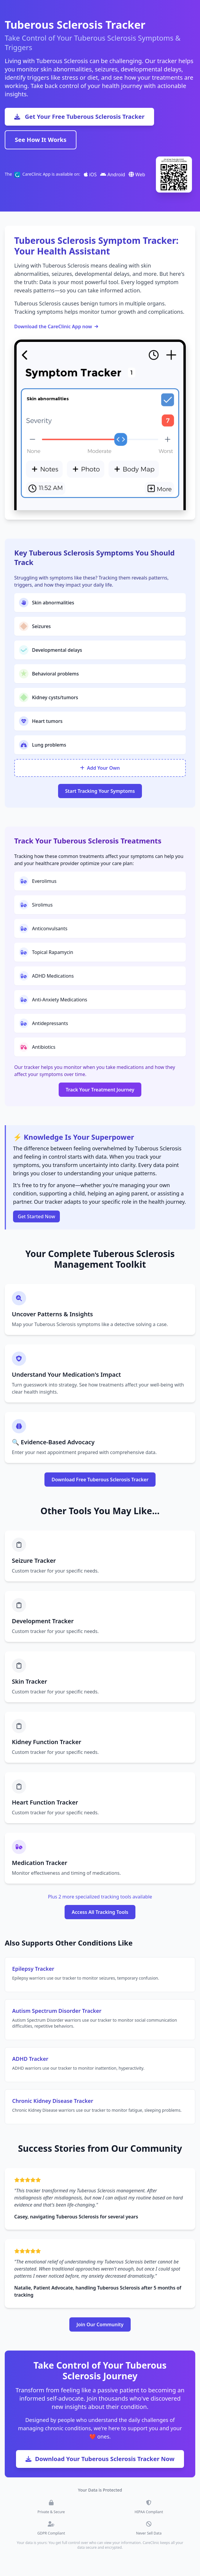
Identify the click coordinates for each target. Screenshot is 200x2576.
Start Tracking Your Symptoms (100, 791)
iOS (90, 174)
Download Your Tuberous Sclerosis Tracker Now (100, 2459)
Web (137, 174)
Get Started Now (36, 1216)
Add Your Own (100, 768)
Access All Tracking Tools (100, 1912)
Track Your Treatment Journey (100, 1089)
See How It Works (40, 140)
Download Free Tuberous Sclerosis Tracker (100, 1479)
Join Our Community (100, 2324)
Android (112, 174)
